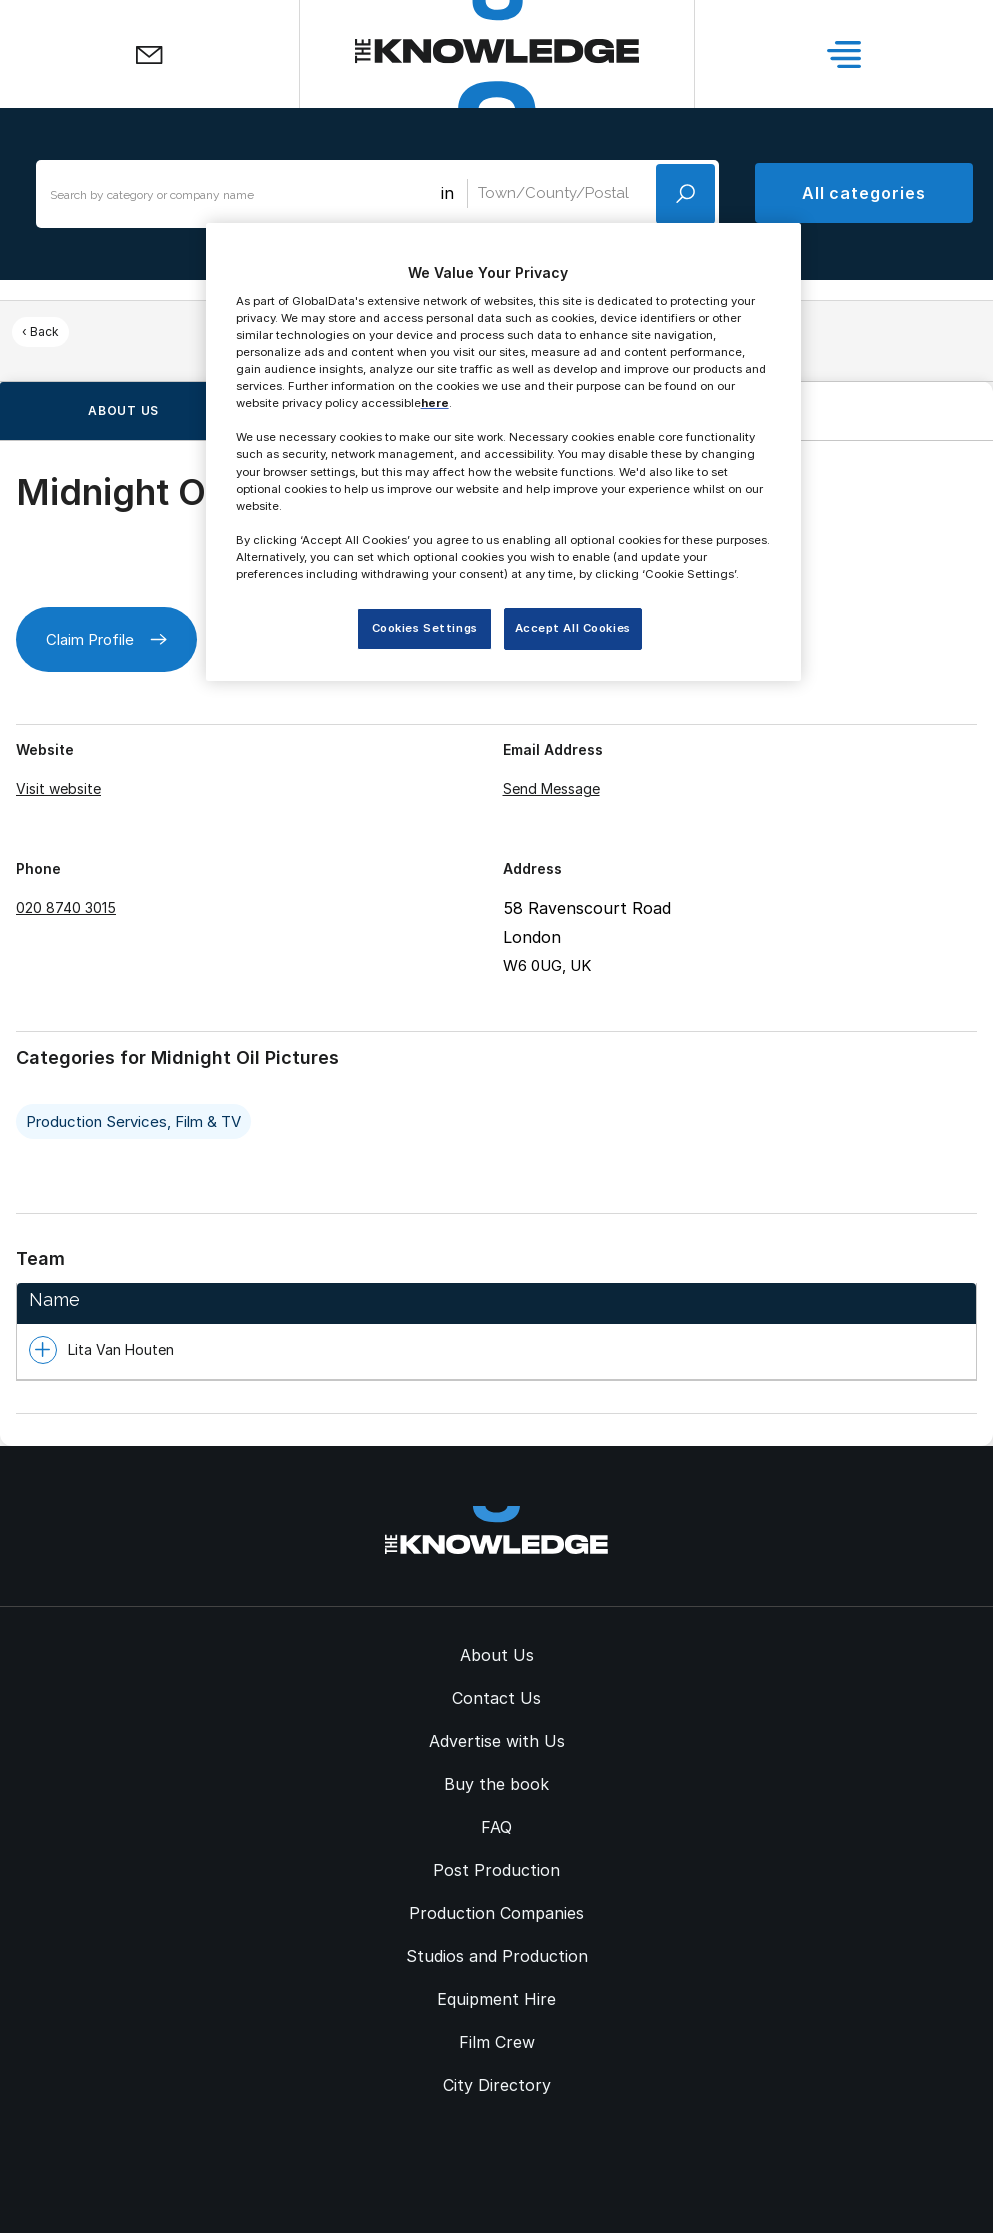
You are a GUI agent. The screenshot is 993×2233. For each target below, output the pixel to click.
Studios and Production (497, 1956)
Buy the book (496, 1784)
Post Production (496, 1870)
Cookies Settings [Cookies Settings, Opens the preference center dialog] (425, 628)
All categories (864, 193)
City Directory (497, 2085)
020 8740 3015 (66, 907)
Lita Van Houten (121, 1349)
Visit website (58, 788)
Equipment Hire (496, 1999)
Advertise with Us (497, 1741)
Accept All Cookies (573, 628)
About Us (497, 1655)
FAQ (496, 1827)
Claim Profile (106, 639)
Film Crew (497, 2042)
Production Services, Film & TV (133, 1121)
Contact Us (496, 1698)
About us (123, 410)
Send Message (551, 788)
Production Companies (496, 1913)
